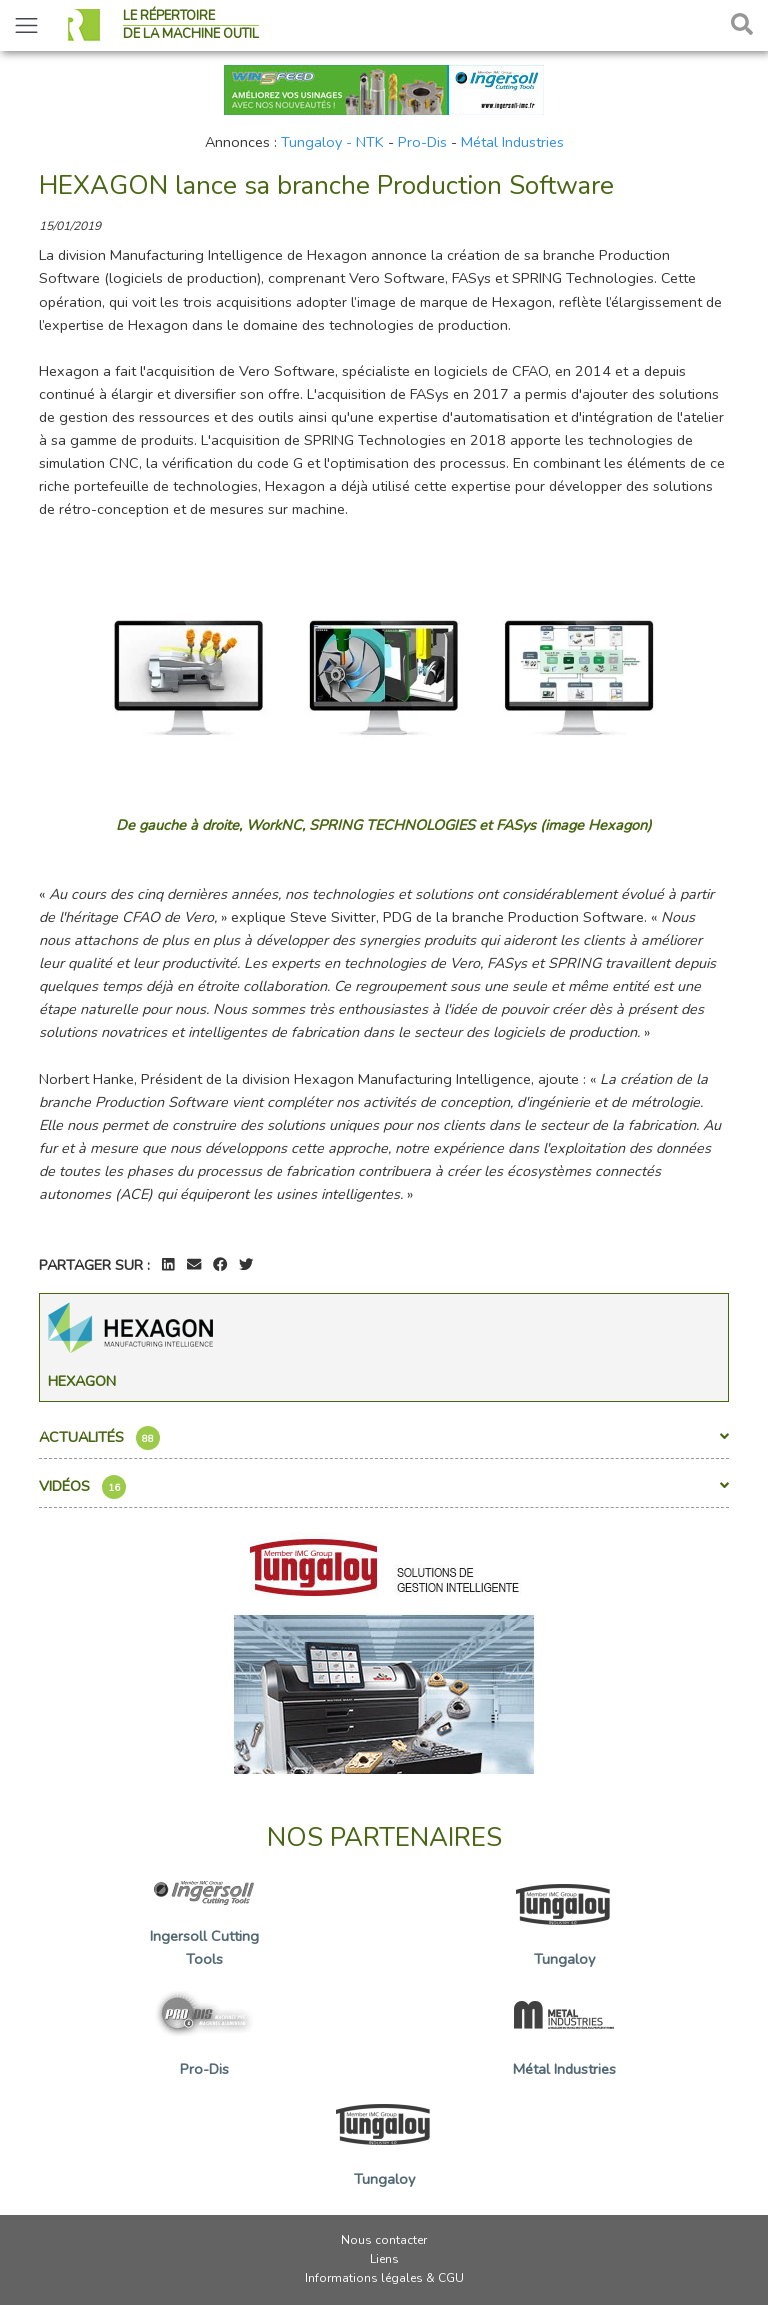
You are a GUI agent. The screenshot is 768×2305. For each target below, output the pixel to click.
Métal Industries (512, 142)
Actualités (384, 1438)
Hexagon (82, 1381)
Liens (384, 2259)
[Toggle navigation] (26, 25)
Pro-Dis (422, 142)
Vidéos (384, 1487)
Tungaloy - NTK (332, 142)
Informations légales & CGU (384, 2278)
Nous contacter (384, 2240)
